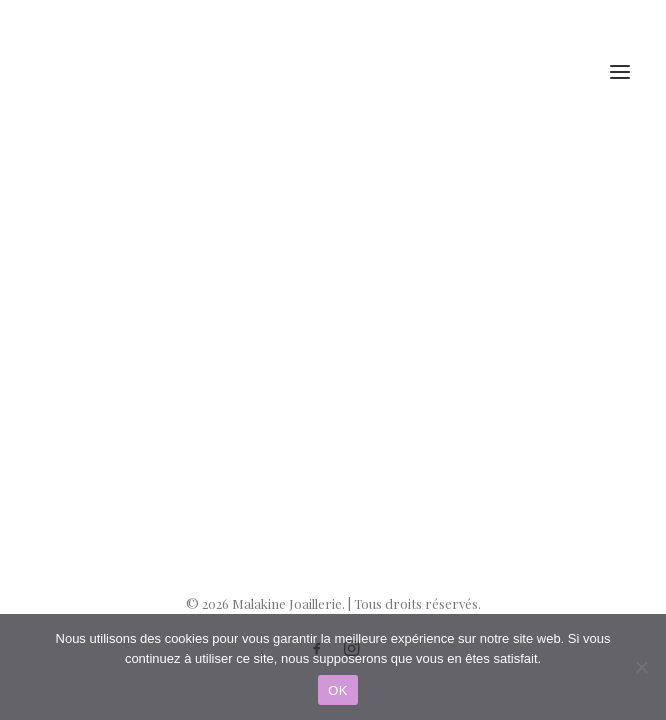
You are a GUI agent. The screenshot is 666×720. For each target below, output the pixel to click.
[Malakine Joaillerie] (149, 72)
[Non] (641, 667)
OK (337, 690)
